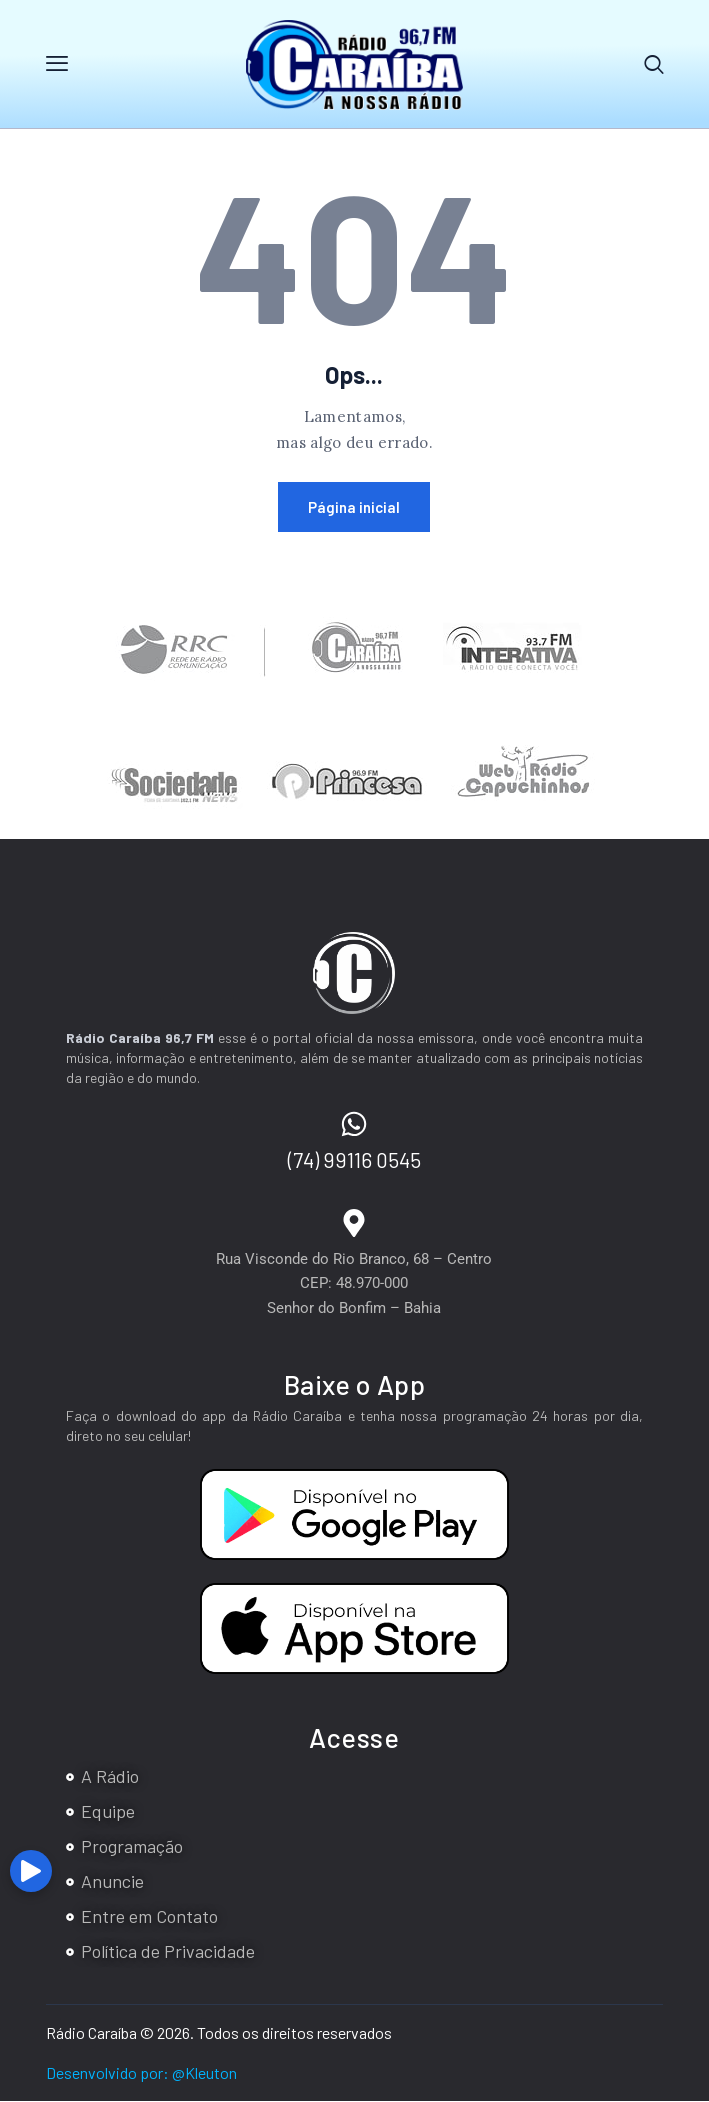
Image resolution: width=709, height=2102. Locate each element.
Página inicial (354, 508)
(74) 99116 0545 (354, 1160)
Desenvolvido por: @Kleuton (141, 2072)
